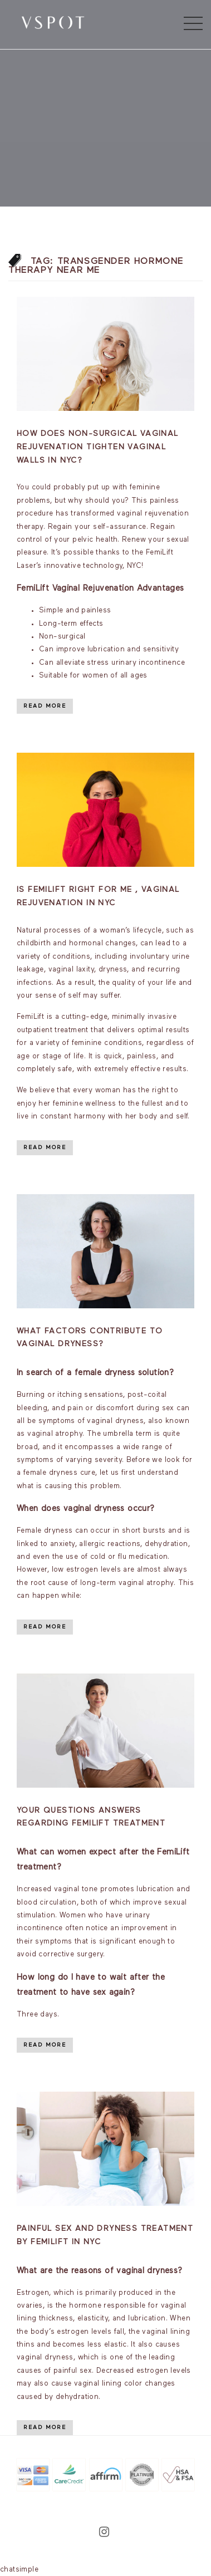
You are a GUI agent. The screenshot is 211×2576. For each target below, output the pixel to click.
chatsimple (19, 2569)
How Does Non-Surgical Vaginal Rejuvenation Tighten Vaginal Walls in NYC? (98, 447)
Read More (44, 706)
